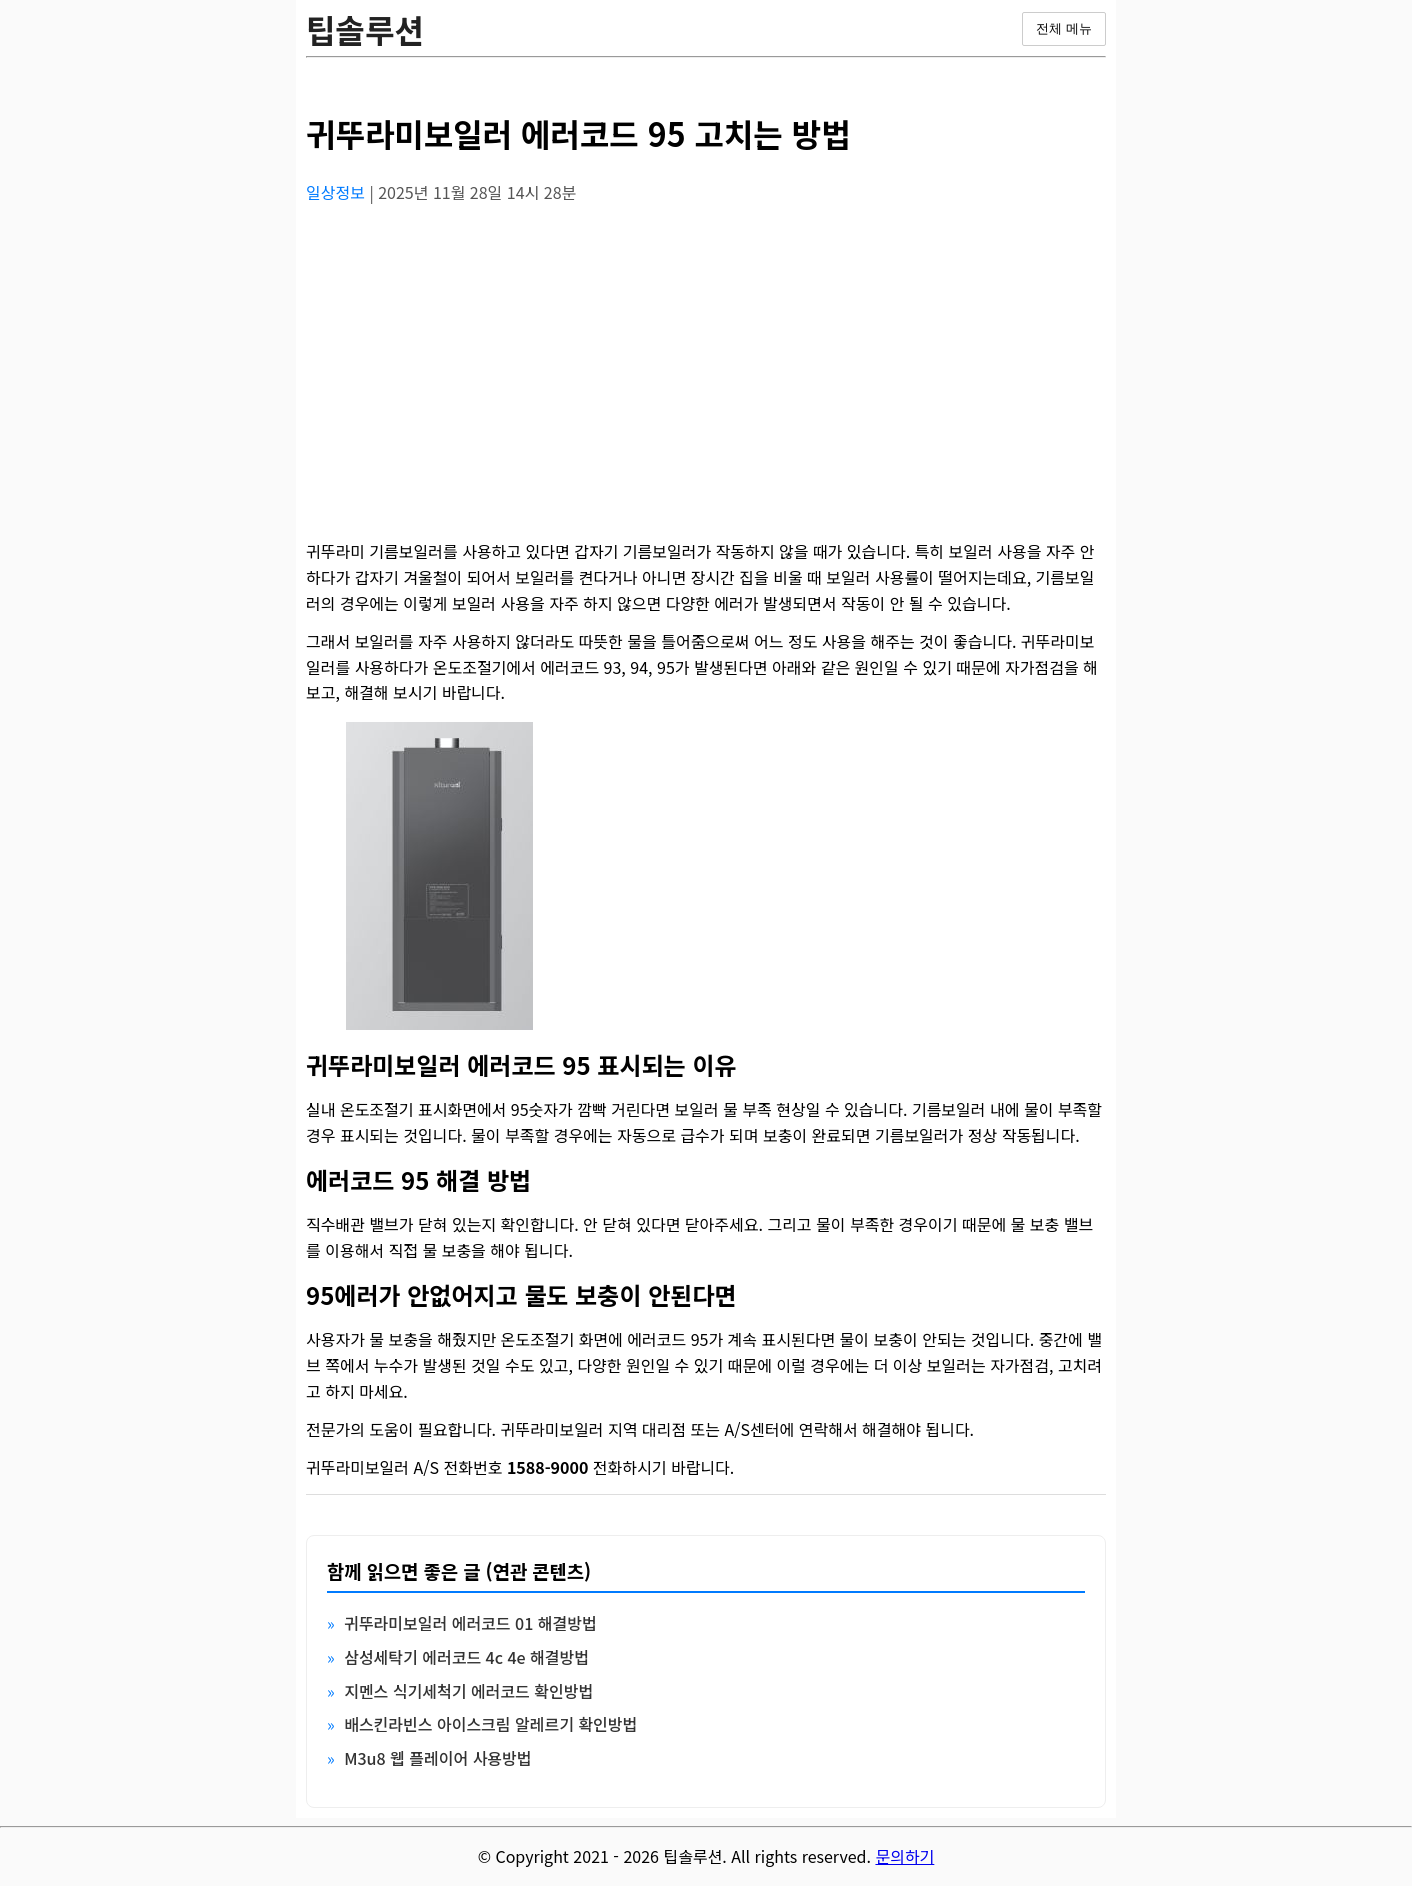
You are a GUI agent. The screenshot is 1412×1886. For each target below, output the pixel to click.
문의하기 (904, 1856)
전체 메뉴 (1064, 28)
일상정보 (337, 192)
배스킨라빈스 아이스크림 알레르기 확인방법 (490, 1724)
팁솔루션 (365, 29)
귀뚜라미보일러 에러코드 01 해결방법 (470, 1623)
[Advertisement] (706, 361)
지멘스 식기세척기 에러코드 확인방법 (468, 1691)
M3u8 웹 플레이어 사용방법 (437, 1758)
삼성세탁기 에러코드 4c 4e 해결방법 (466, 1657)
